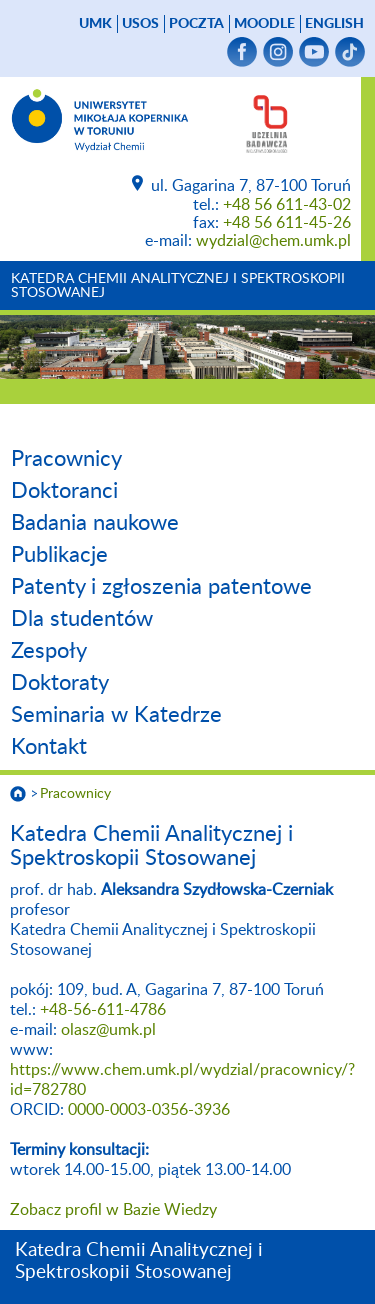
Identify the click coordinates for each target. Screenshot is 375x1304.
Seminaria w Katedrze (116, 715)
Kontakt (49, 747)
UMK (95, 24)
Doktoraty (60, 683)
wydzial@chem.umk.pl (273, 241)
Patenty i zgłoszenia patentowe (161, 587)
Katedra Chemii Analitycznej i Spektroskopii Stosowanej (178, 286)
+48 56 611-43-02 (287, 205)
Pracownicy (66, 459)
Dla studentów (82, 619)
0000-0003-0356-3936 (149, 1110)
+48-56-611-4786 (103, 1010)
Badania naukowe (95, 523)
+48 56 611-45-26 (287, 223)
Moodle (264, 24)
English (334, 24)
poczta (196, 24)
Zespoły (49, 651)
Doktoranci (64, 491)
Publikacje (59, 555)
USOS (140, 24)
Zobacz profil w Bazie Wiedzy (113, 1210)
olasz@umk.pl (108, 1030)
